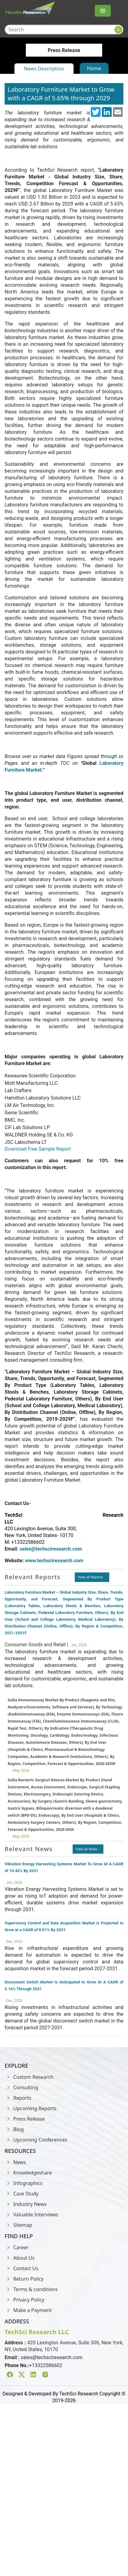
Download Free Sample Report (38, 1149)
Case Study (21, 2193)
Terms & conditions (31, 2289)
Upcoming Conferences (36, 2139)
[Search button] (118, 30)
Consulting (21, 2087)
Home (94, 68)
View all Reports (90, 1577)
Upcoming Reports (30, 2108)
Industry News (26, 2204)
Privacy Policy (24, 2299)
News (15, 2162)
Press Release (25, 2119)
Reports (18, 2098)
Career (17, 2247)
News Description (44, 68)
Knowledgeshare (28, 2172)
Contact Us (21, 2268)
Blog (14, 2129)
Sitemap (18, 2225)
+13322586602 (45, 2365)
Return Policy (24, 2278)
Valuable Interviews (31, 2214)
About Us (19, 2258)
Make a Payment (28, 2310)
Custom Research (29, 2077)
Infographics (23, 2183)
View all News (86, 1849)
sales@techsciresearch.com (51, 2357)
